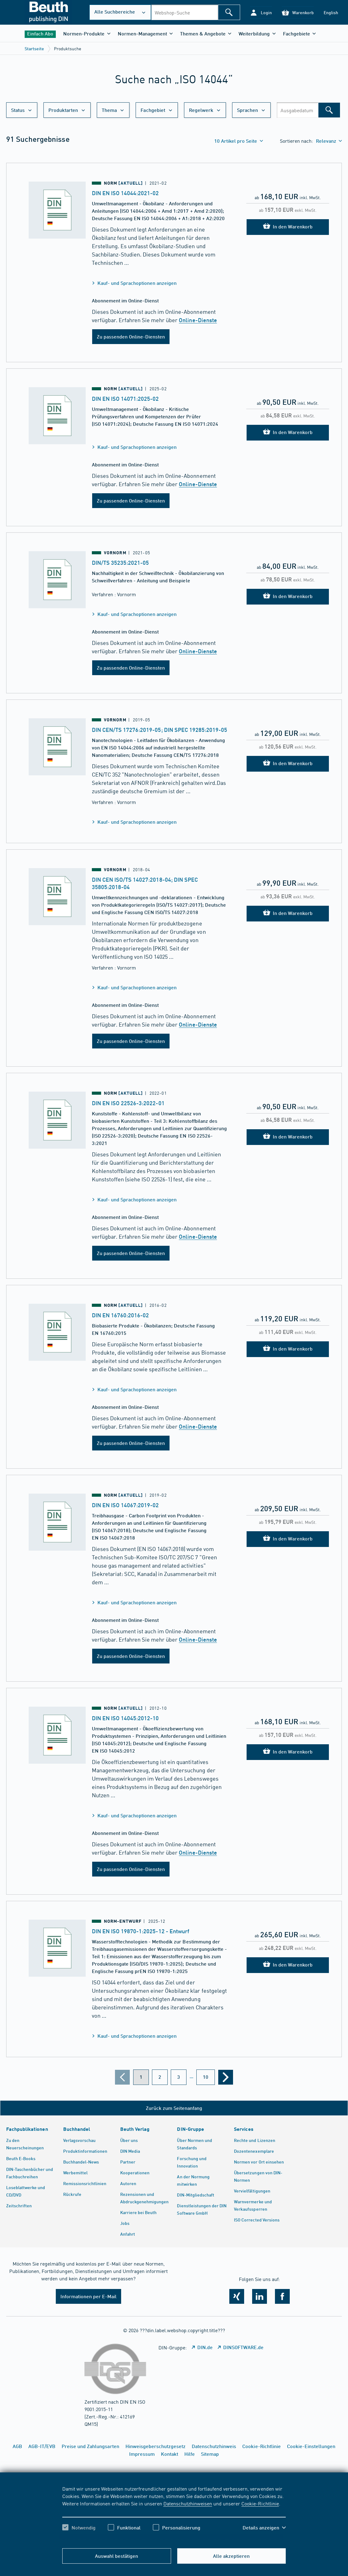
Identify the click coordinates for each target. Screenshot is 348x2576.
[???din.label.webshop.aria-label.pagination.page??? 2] (160, 2077)
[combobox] (184, 12)
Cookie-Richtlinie (260, 2503)
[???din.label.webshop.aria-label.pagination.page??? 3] (178, 2077)
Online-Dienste (198, 320)
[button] (261, 12)
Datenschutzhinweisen (187, 2503)
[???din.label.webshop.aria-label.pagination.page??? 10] (205, 2077)
